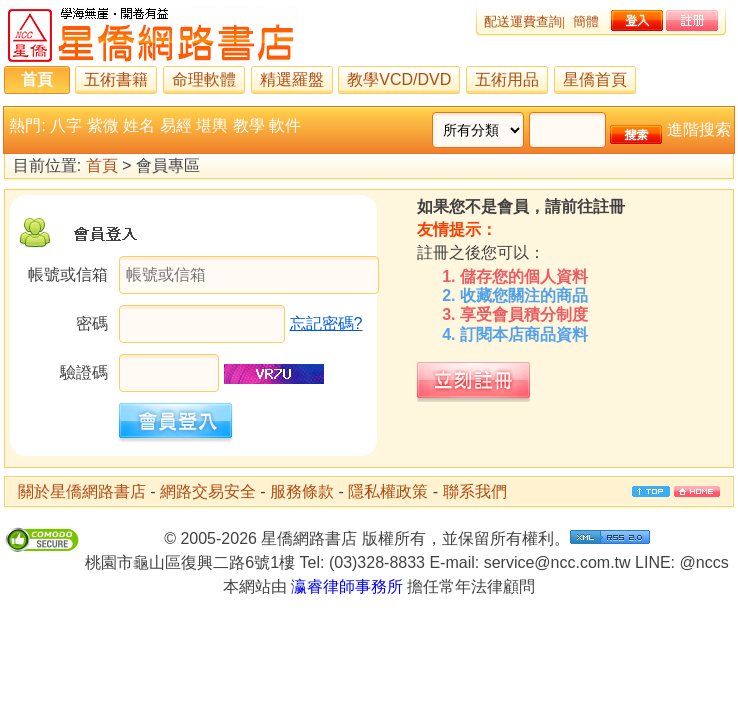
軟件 (285, 125)
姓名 (139, 125)
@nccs (704, 562)
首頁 (37, 79)
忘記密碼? (326, 323)
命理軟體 (204, 79)
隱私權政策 (388, 491)
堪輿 (212, 125)
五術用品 (507, 79)
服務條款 (302, 491)
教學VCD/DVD (399, 79)
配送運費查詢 (523, 21)
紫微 (103, 125)
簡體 (586, 21)
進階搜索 (699, 129)
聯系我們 (475, 491)
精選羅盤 (292, 79)
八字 (66, 125)
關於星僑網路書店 (82, 491)
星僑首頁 (595, 79)
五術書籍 (116, 79)
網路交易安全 (208, 491)
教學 (249, 125)
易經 (176, 125)
